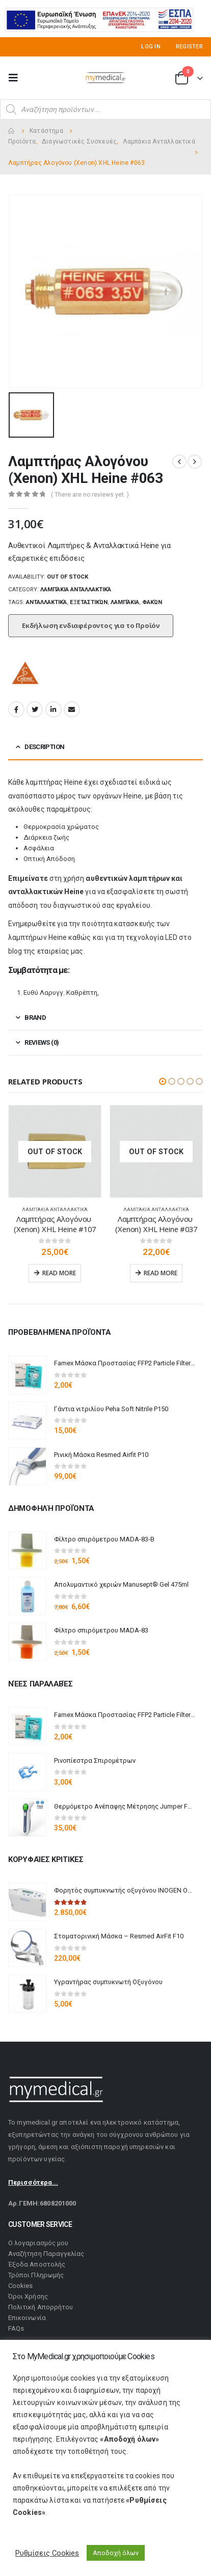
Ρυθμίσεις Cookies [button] (47, 2553)
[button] (162, 1081)
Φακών (152, 602)
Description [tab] (44, 747)
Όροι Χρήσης (28, 2296)
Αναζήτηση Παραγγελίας (46, 2253)
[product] (55, 1151)
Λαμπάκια (125, 602)
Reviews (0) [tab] (41, 1042)
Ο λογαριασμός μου (38, 2243)
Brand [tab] (35, 1017)
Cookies (20, 2285)
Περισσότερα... (33, 2182)
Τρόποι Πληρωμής (36, 2275)
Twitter (35, 709)
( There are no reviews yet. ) (90, 494)
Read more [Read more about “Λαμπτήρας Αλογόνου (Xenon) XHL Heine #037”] (160, 1273)
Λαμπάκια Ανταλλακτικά (75, 589)
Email (72, 709)
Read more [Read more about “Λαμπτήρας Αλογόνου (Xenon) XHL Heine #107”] (59, 1273)
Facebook (16, 709)
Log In (151, 46)
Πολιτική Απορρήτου (40, 2307)
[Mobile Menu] (16, 78)
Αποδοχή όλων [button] (116, 2553)
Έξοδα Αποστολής (36, 2264)
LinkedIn (53, 709)
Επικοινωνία (27, 2318)
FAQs (16, 2328)
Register (189, 46)
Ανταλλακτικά (46, 602)
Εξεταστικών (89, 602)
